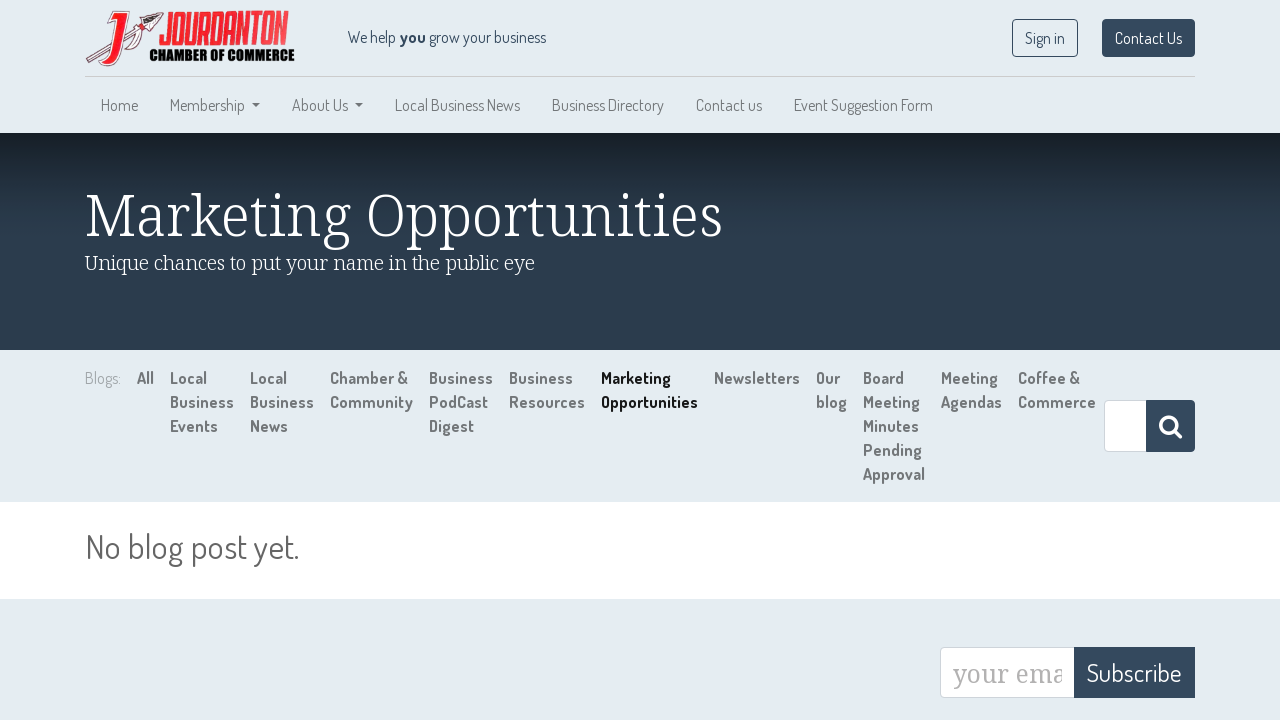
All (145, 378)
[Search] (1170, 426)
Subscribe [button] (1134, 672)
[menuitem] (119, 105)
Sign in (1045, 38)
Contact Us (1148, 38)
